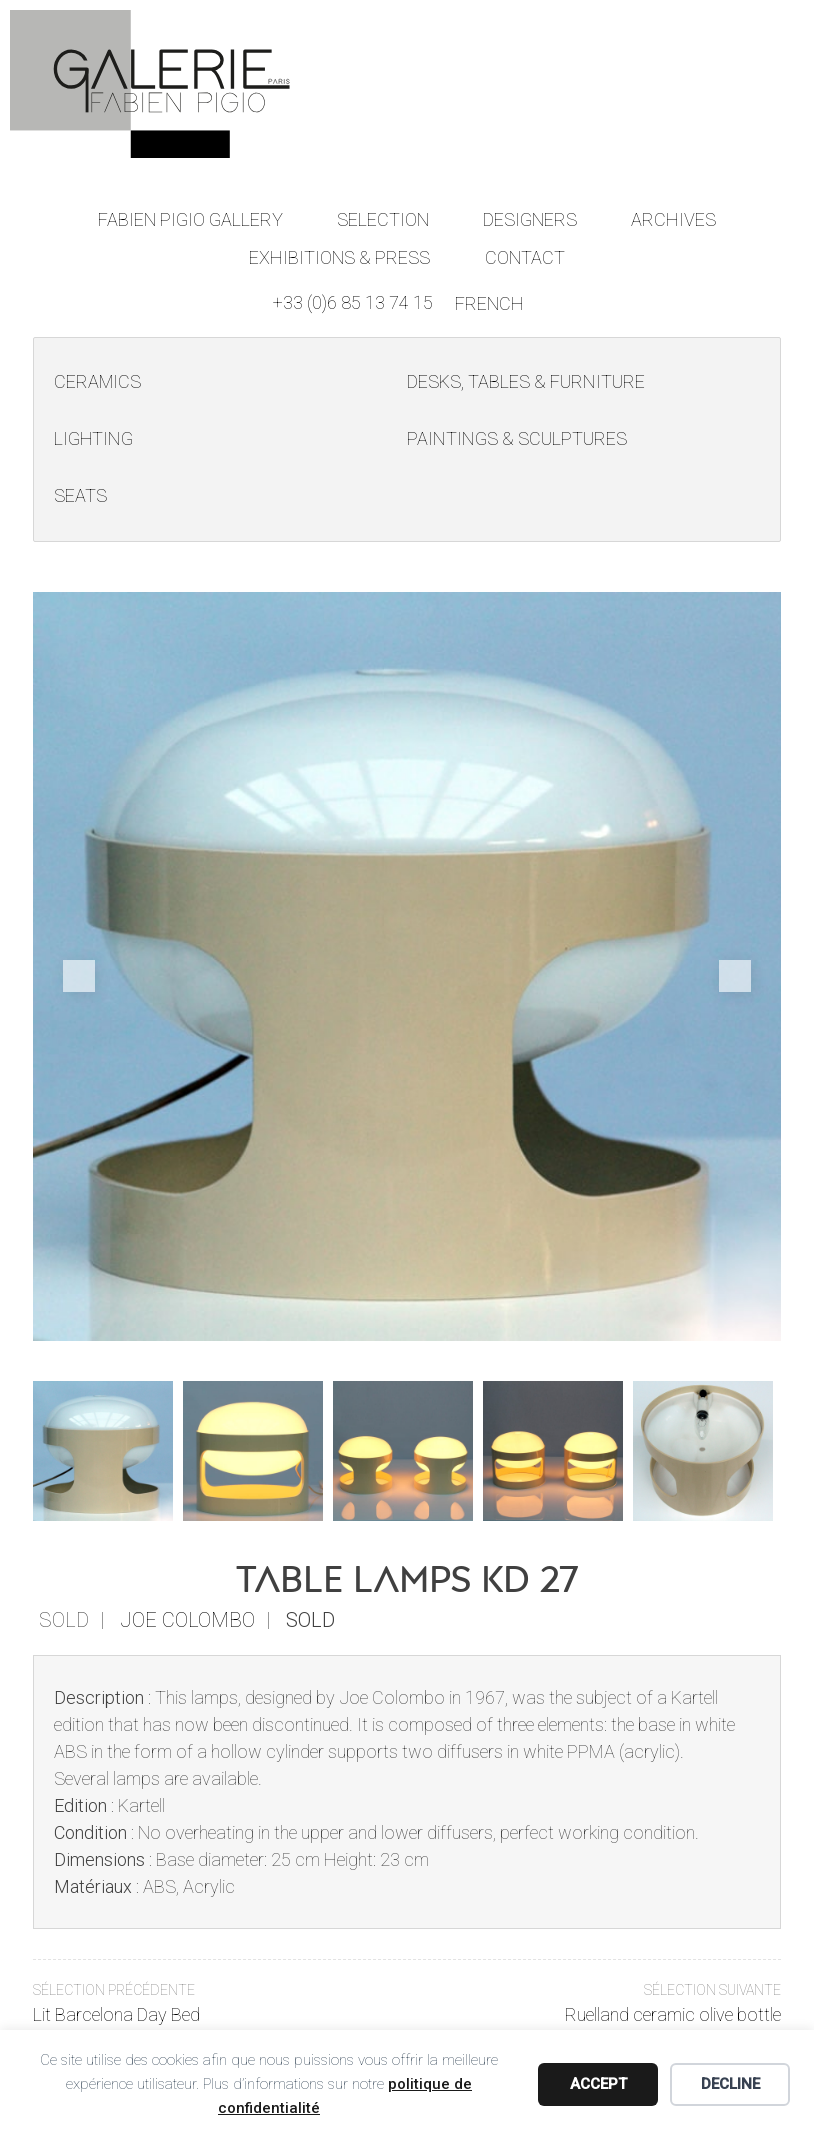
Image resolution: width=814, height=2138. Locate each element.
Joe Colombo (187, 1619)
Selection (383, 218)
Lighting (93, 438)
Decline (730, 2084)
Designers (530, 218)
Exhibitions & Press (340, 255)
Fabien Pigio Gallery (190, 218)
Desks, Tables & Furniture (525, 381)
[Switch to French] (489, 302)
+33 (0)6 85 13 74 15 (353, 300)
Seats (80, 495)
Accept (598, 2084)
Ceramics (98, 381)
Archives (673, 218)
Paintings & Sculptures (516, 438)
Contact (525, 255)
